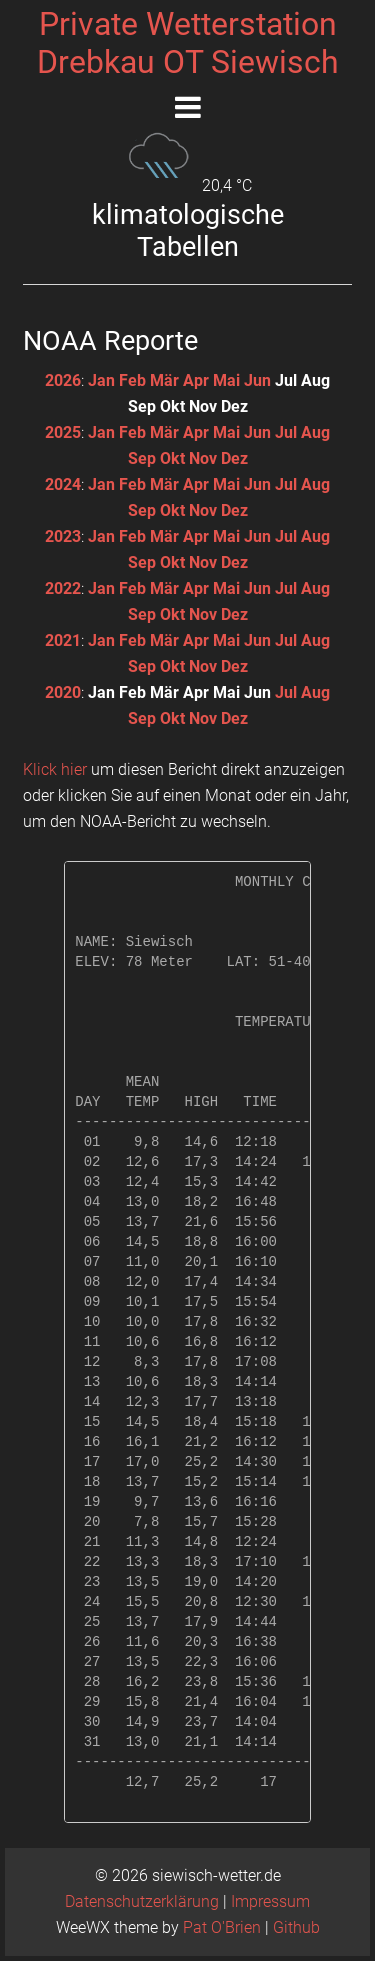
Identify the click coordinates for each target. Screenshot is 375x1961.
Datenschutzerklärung (142, 1901)
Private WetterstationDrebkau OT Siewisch (188, 43)
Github (296, 1927)
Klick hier (55, 769)
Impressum (270, 1901)
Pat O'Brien (222, 1927)
